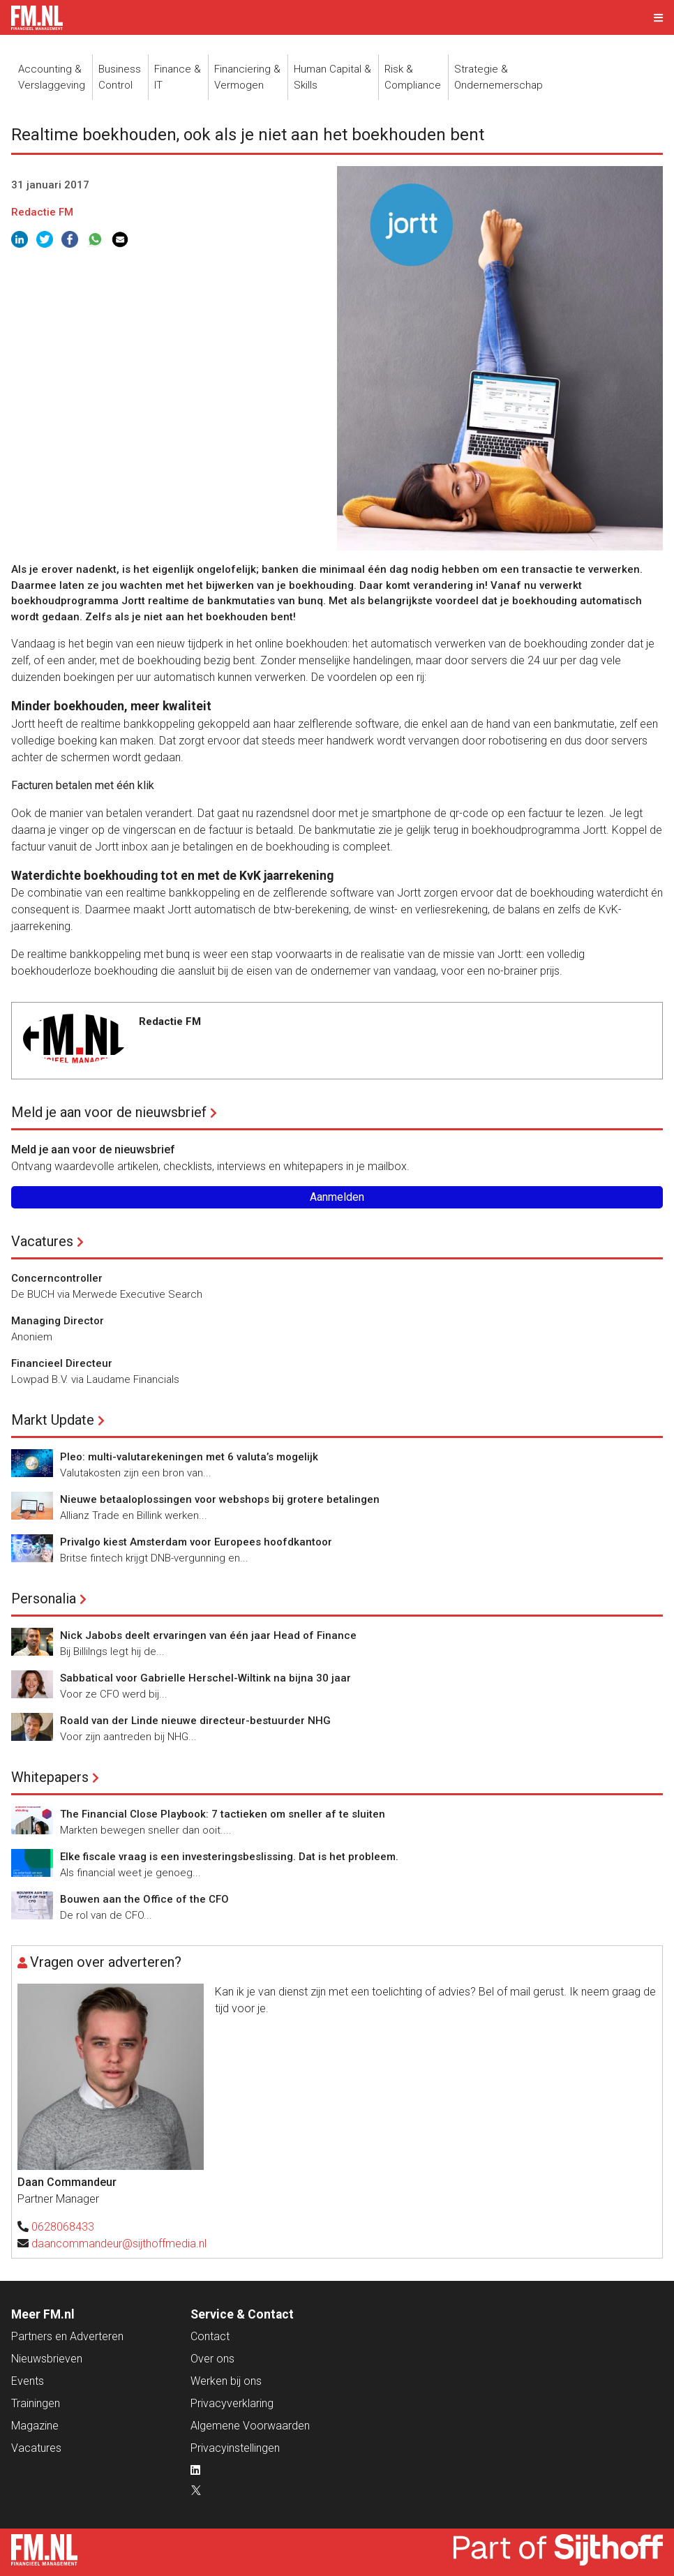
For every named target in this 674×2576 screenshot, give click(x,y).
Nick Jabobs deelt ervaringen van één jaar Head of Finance (208, 1635)
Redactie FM (42, 212)
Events (27, 2381)
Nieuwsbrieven (46, 2358)
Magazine (35, 2425)
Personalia (43, 1598)
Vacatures (42, 1241)
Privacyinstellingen (235, 2448)
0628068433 (62, 2226)
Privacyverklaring (232, 2403)
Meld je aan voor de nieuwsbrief (109, 1112)
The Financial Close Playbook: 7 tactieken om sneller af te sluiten (222, 1814)
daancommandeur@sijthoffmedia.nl (119, 2243)
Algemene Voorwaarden (250, 2425)
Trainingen (35, 2403)
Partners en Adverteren (67, 2336)
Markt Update (52, 1419)
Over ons (212, 2358)
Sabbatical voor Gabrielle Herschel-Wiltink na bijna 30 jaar (205, 1678)
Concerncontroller (57, 1278)
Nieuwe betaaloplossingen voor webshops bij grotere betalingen (220, 1499)
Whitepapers (50, 1777)
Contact (210, 2336)
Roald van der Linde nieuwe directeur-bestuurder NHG (195, 1720)
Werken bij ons (226, 2381)
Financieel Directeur (61, 1363)
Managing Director (57, 1321)
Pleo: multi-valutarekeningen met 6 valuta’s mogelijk (189, 1457)
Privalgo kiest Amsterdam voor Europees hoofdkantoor (196, 1542)
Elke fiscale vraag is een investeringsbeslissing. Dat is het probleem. (229, 1856)
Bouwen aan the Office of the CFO (144, 1899)
